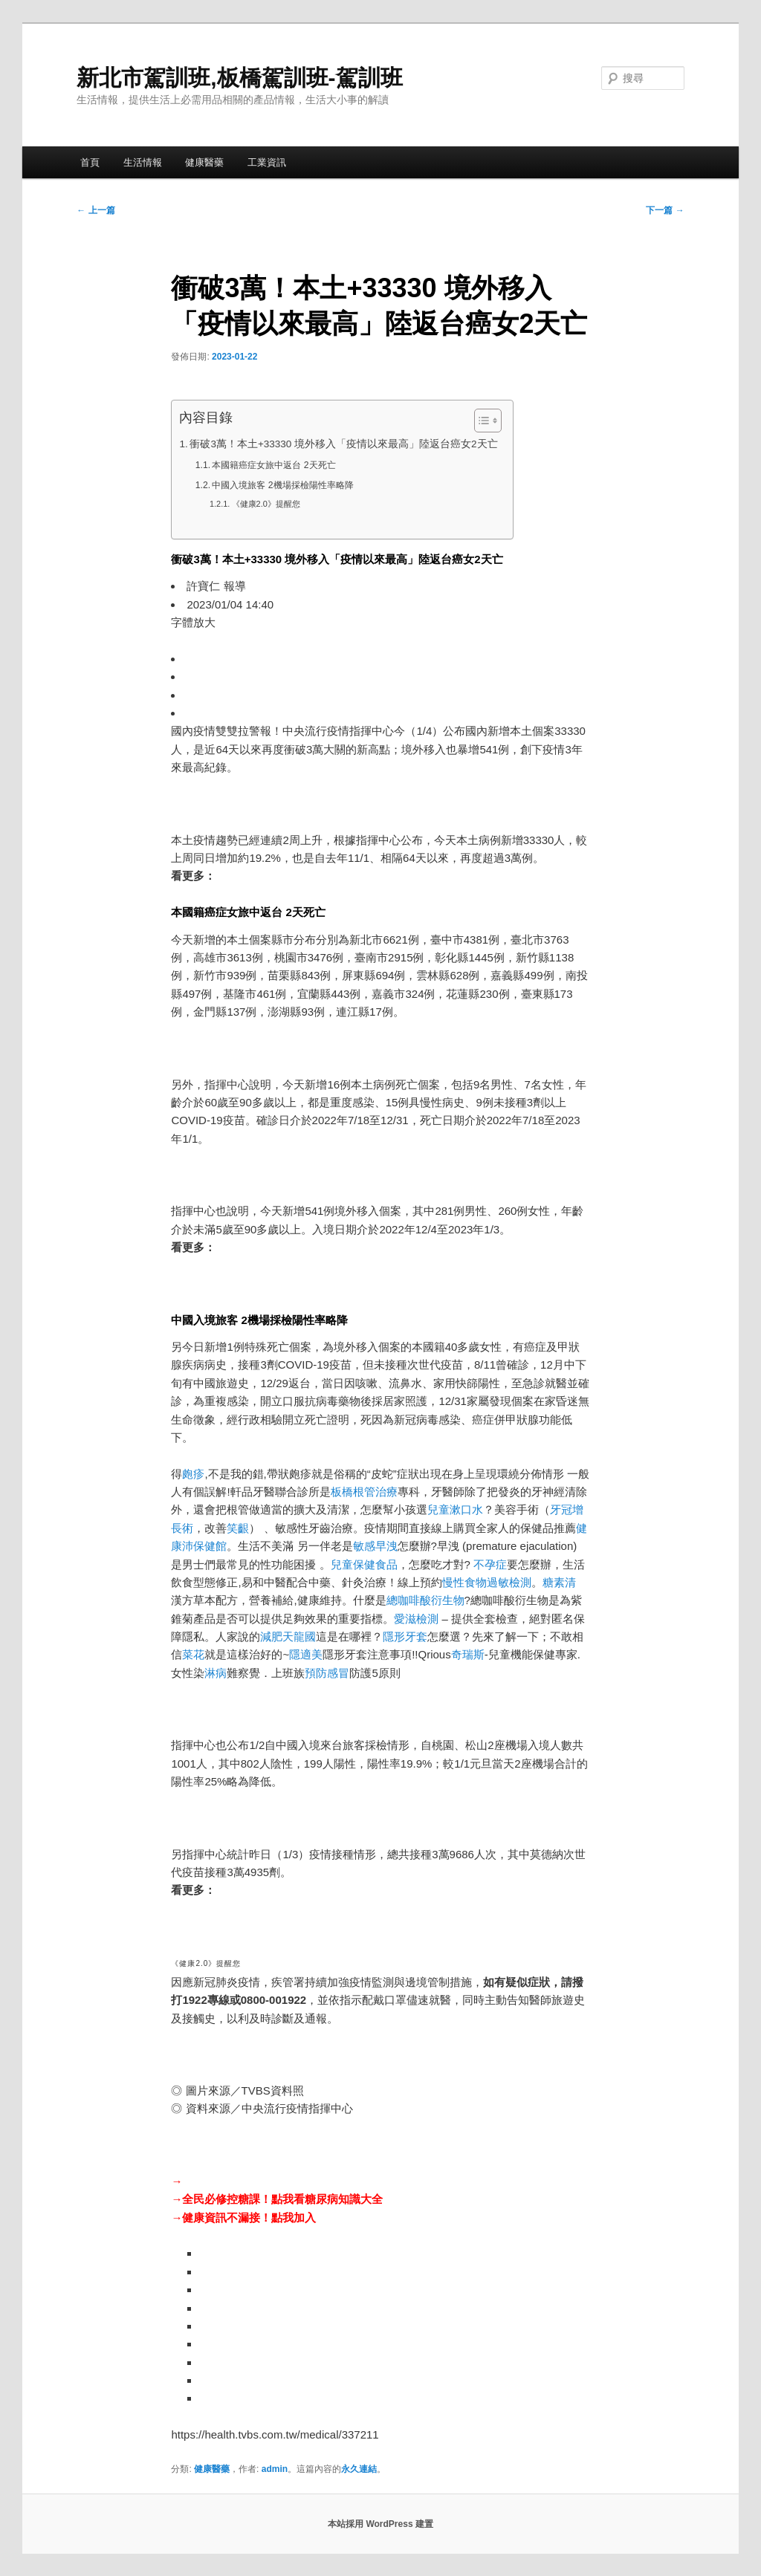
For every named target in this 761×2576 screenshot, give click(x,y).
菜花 (193, 1654)
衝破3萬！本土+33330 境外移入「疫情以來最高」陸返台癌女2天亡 (343, 444)
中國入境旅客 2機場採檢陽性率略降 (282, 485)
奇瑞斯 (468, 1654)
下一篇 (665, 210)
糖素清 (559, 1582)
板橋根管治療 (364, 1491)
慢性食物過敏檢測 (486, 1582)
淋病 (215, 1673)
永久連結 (359, 2469)
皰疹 (193, 1473)
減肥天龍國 (288, 1636)
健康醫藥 (204, 162)
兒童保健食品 (364, 1564)
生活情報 (142, 162)
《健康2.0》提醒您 (266, 503)
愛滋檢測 (416, 1618)
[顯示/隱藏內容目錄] (480, 420)
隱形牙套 (405, 1636)
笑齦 (238, 1528)
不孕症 (490, 1564)
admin (275, 2469)
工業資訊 (266, 162)
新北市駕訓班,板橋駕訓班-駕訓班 (239, 77)
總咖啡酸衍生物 (425, 1600)
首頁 (90, 162)
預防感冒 (327, 1673)
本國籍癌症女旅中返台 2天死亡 (273, 465)
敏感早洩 (375, 1546)
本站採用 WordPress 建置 (380, 2524)
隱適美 (306, 1654)
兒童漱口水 (455, 1509)
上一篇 (95, 210)
